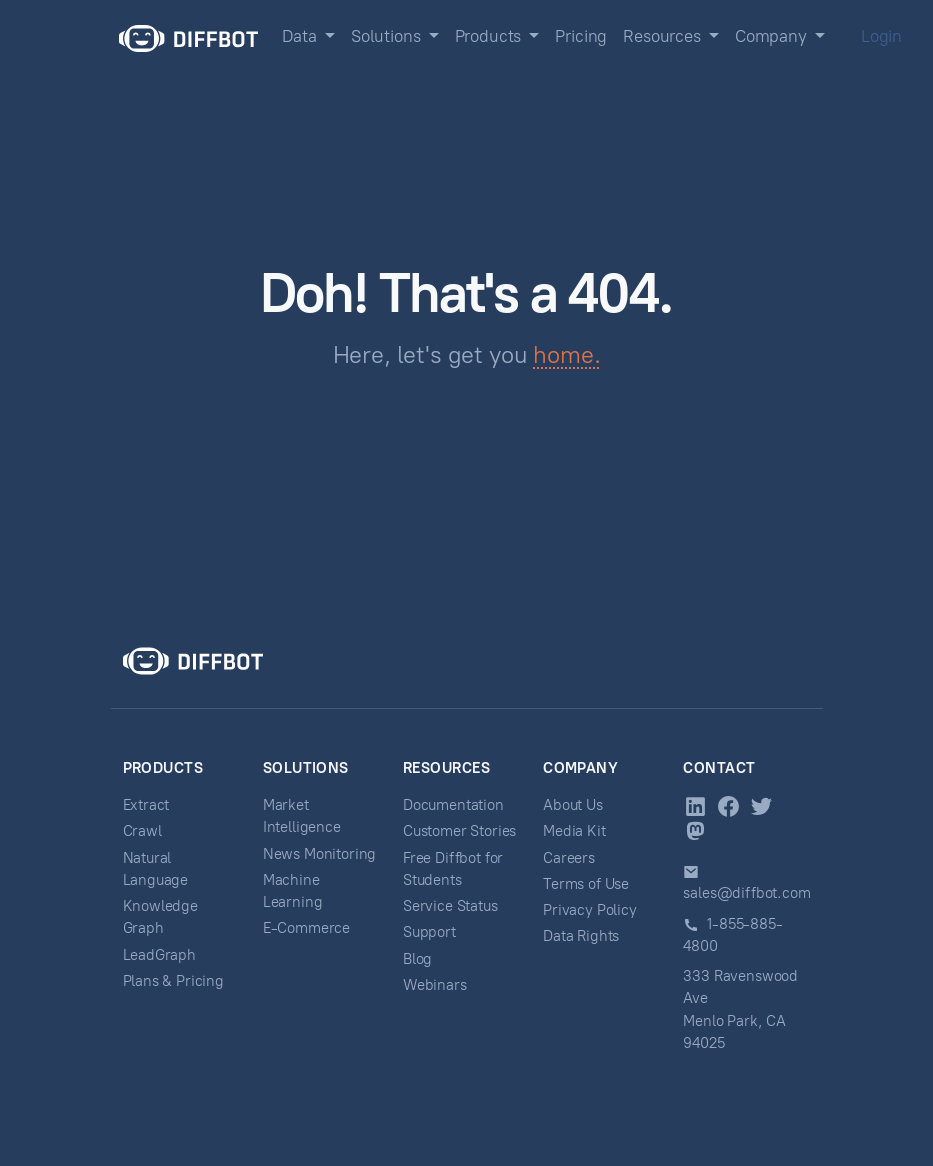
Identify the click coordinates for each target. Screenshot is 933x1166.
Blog (417, 959)
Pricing (581, 36)
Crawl (142, 831)
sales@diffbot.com (746, 893)
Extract (146, 805)
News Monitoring (319, 854)
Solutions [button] (387, 36)
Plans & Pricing (173, 981)
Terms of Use (586, 884)
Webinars (435, 985)
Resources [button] (663, 36)
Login (881, 36)
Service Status (450, 906)
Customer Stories (459, 831)
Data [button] (301, 36)
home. (566, 354)
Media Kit (574, 831)
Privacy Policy (590, 910)
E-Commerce (306, 928)
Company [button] (773, 36)
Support (429, 932)
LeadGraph (159, 955)
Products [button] (490, 36)
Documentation (453, 805)
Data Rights (581, 936)
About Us (573, 805)
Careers (569, 858)
